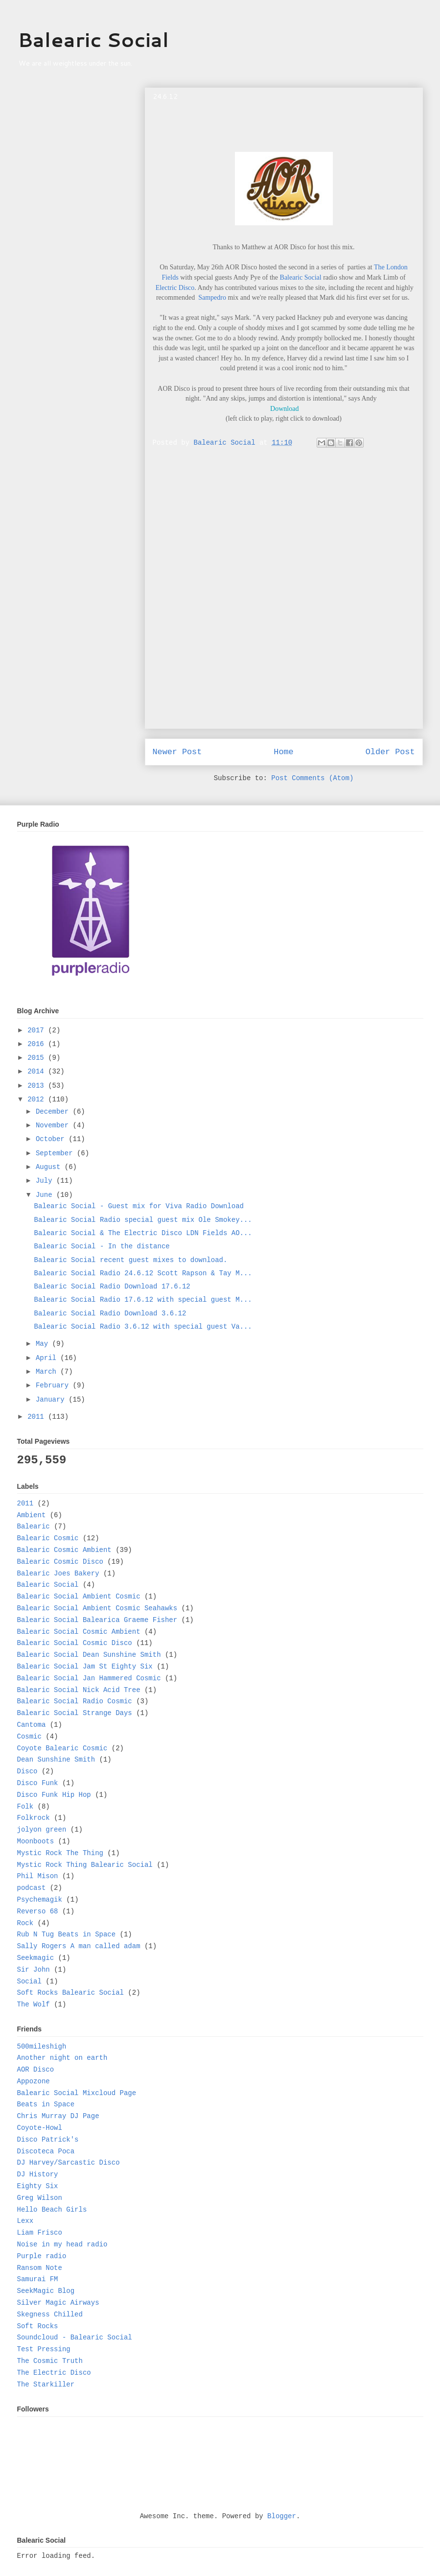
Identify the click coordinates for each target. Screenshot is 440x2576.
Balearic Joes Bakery (58, 1573)
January (52, 1400)
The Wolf (33, 2004)
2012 (37, 1099)
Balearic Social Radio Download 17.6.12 (112, 1286)
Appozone (33, 2081)
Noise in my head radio (62, 2244)
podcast (31, 1888)
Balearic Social (93, 39)
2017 (37, 1030)
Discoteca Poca (46, 2151)
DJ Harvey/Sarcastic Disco (68, 2163)
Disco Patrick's (48, 2140)
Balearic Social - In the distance (101, 1246)
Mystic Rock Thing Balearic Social (85, 1865)
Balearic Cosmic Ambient (64, 1550)
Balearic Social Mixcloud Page (77, 2093)
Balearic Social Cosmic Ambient (78, 1632)
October (52, 1139)
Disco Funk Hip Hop (54, 1795)
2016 (37, 1044)
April (48, 1358)
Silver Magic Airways (58, 2303)
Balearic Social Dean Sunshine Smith (89, 1655)
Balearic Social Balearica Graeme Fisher (97, 1620)
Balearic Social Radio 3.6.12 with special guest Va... (143, 1327)
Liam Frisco (39, 2233)
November (54, 1125)
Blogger (281, 2516)
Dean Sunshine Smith (56, 1760)
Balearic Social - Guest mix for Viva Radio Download (138, 1206)
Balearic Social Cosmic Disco (74, 1643)
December (54, 1112)
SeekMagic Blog (46, 2291)
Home (283, 752)
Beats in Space (46, 2104)
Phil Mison (37, 1876)
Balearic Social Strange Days (74, 1713)
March (48, 1372)
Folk (25, 1807)
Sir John (33, 1970)
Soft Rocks (37, 2326)
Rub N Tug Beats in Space (66, 1934)
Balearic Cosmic (48, 1538)
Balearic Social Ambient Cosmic (78, 1596)
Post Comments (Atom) (312, 778)
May (44, 1344)
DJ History (37, 2174)
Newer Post (177, 752)
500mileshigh (42, 2047)
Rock (25, 1923)
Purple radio (42, 2256)
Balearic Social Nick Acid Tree (78, 1690)
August (50, 1167)
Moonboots (35, 1841)
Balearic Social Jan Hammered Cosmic (89, 1678)
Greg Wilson (39, 2198)
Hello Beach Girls (52, 2210)
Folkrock (33, 1818)
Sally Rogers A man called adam (78, 1946)
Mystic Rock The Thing (60, 1853)
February (54, 1385)
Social (29, 1981)
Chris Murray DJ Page (58, 2116)
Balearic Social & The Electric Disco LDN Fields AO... (143, 1233)
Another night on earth (62, 2058)
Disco (27, 1771)
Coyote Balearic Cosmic (62, 1748)
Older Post (390, 752)
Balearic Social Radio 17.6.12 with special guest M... (143, 1300)
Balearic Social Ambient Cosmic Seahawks (97, 1608)
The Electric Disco (54, 2373)
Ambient (31, 1515)
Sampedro (212, 297)
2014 (37, 1071)
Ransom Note (39, 2268)
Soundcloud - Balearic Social (74, 2337)
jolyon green (42, 1830)
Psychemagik (39, 1900)
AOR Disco (35, 2070)
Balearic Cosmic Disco (60, 1562)
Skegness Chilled (50, 2314)
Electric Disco (175, 287)
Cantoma (31, 1725)
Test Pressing (43, 2349)
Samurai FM (37, 2279)
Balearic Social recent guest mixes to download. (130, 1260)
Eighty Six (37, 2186)
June (46, 1195)
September (56, 1153)
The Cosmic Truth (50, 2361)
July (46, 1181)
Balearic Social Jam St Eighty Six (85, 1666)
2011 (37, 1417)
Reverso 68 (37, 1911)
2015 (37, 1058)
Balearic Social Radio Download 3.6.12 (110, 1313)
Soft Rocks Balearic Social (70, 1993)
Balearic (33, 1526)
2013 (37, 1086)
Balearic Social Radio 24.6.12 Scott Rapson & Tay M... (143, 1273)
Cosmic (29, 1737)
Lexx (25, 2221)
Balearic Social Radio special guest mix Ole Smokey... (143, 1220)
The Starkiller (46, 2384)
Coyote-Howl (39, 2128)
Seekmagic (35, 1958)
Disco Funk (37, 1783)
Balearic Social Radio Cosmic (74, 1701)
